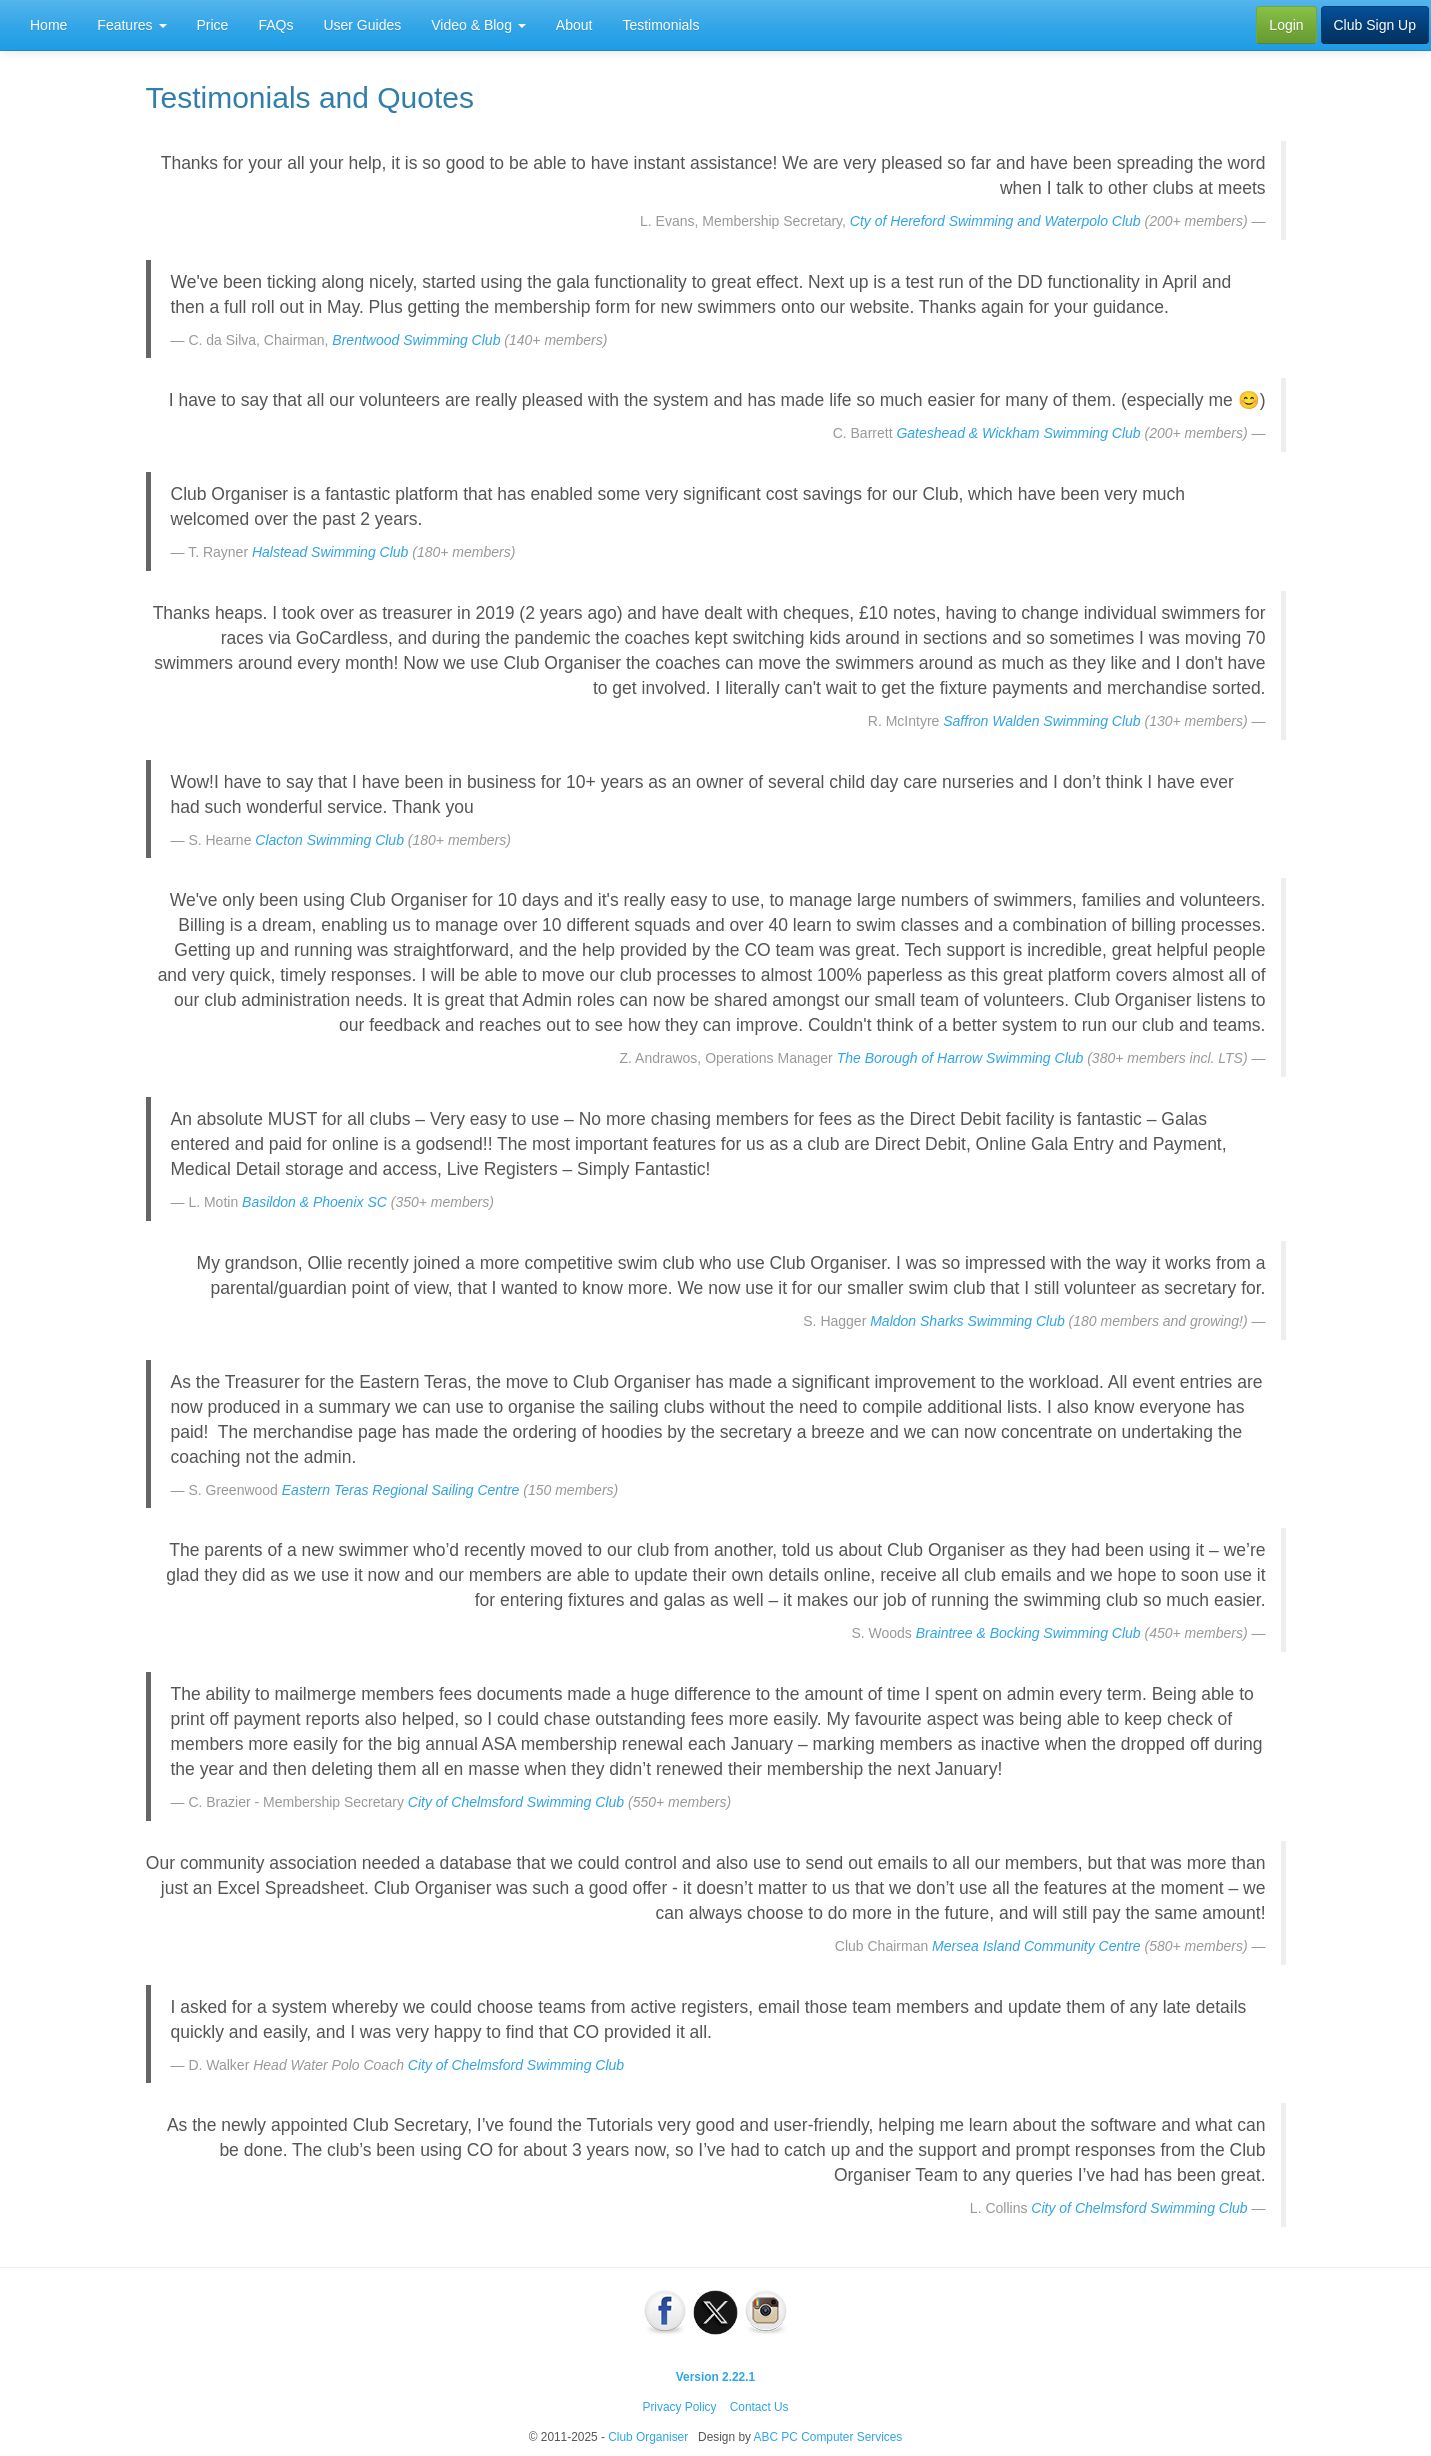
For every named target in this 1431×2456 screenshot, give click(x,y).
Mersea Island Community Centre (1036, 1946)
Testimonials (660, 25)
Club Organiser (648, 2437)
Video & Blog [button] (478, 25)
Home (48, 25)
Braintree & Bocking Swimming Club (1028, 1633)
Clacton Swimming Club (329, 840)
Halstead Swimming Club (330, 552)
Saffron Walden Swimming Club (1041, 721)
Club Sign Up (1375, 25)
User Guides (362, 25)
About (574, 25)
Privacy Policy (679, 2407)
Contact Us (759, 2407)
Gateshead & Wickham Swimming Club (1018, 433)
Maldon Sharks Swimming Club (967, 1321)
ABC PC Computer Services (828, 2437)
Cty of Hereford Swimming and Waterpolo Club (995, 221)
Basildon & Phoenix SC (314, 1202)
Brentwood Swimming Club (416, 340)
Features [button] (131, 25)
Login (1286, 25)
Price (213, 25)
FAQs (275, 25)
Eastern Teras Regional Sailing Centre (401, 1490)
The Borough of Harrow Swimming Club (960, 1058)
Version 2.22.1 (715, 2377)
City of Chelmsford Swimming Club (516, 1802)
